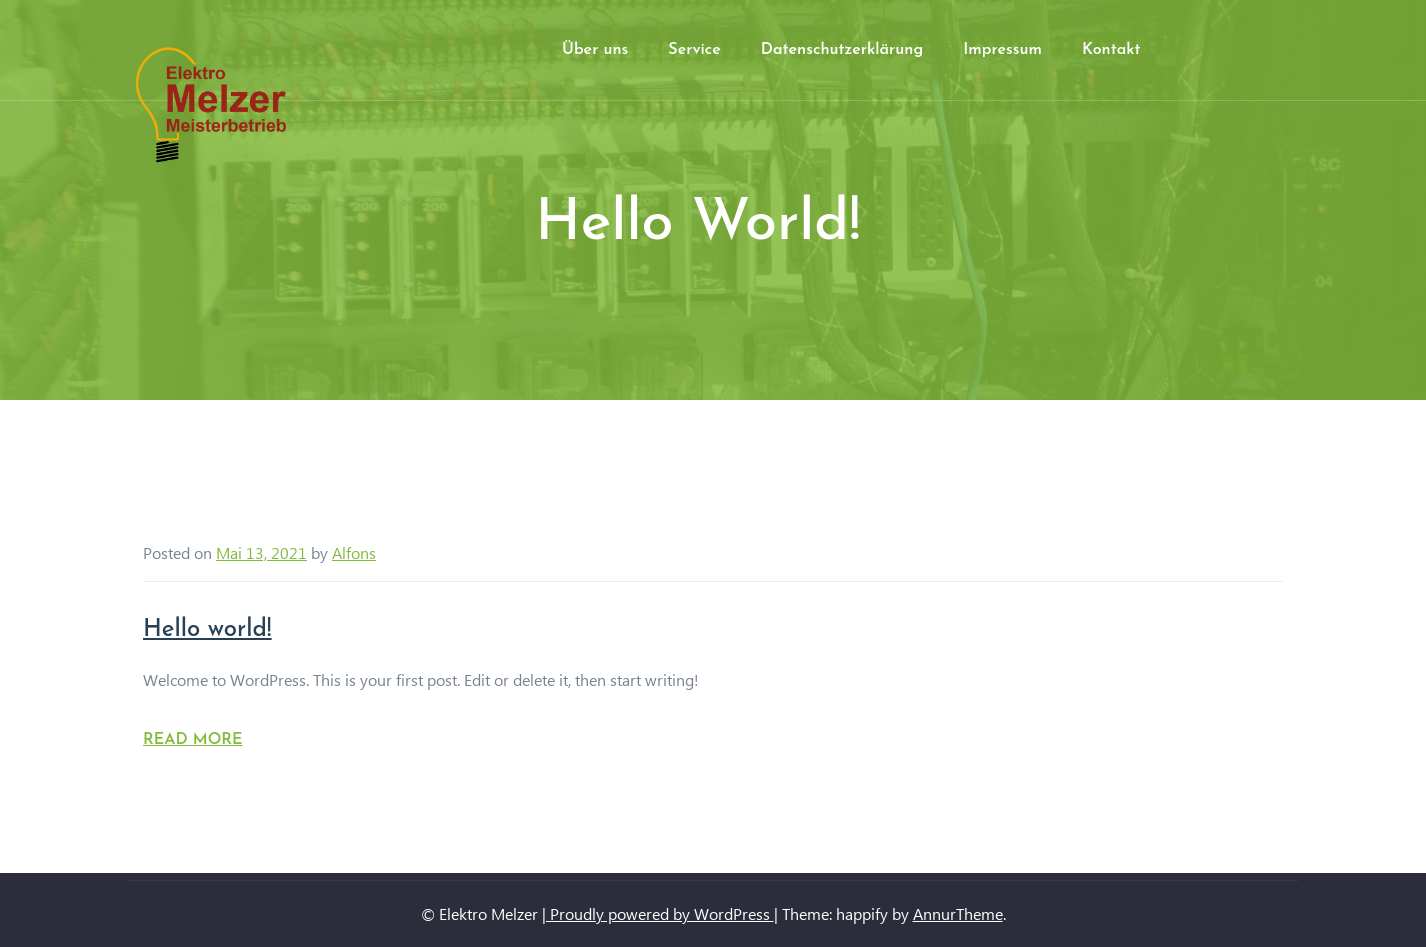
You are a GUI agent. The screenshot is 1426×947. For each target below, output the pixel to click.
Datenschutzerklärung (842, 50)
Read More (193, 740)
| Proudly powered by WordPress (658, 913)
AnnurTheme (958, 913)
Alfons (354, 552)
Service (694, 50)
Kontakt (1111, 50)
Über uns (595, 50)
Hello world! (207, 630)
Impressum (1002, 50)
